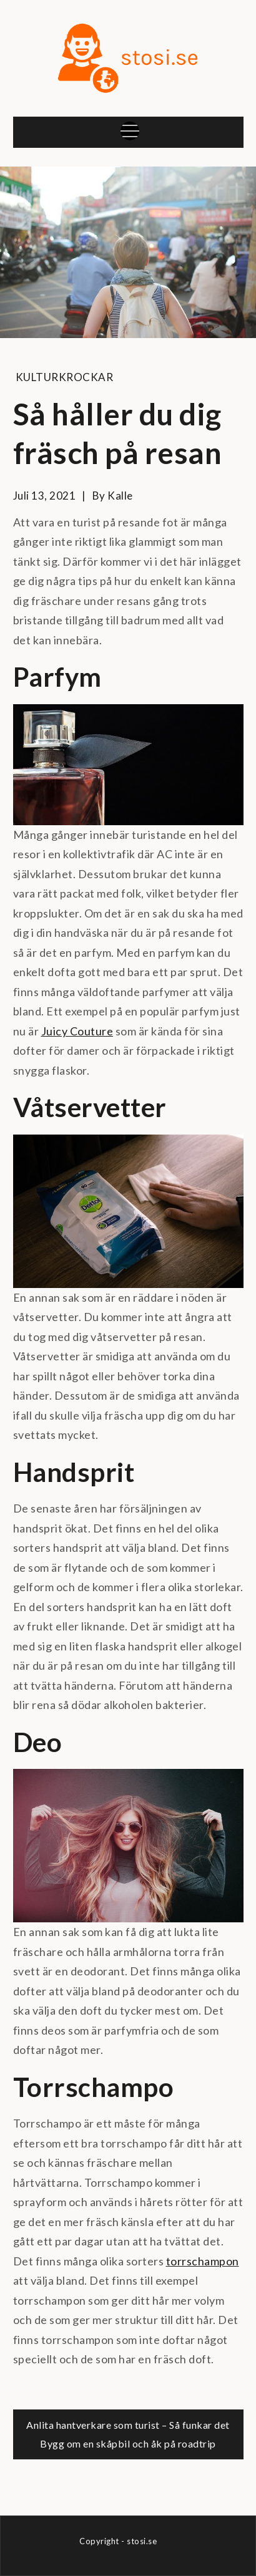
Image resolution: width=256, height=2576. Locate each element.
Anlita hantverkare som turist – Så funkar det (128, 2425)
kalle (120, 495)
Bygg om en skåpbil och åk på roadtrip (128, 2443)
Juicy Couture (77, 1031)
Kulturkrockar (65, 377)
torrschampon (202, 2261)
